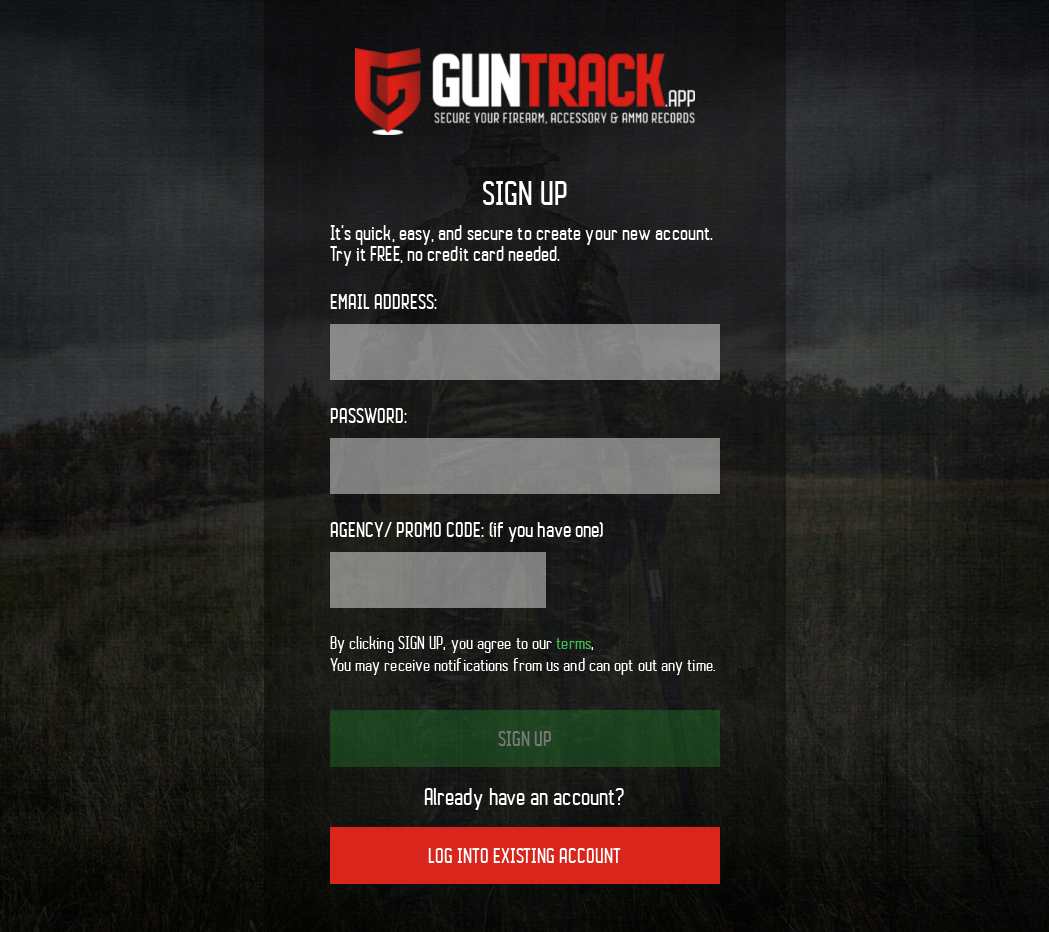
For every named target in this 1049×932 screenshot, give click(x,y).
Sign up (525, 739)
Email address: (525, 335)
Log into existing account (524, 856)
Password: (525, 449)
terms (573, 643)
